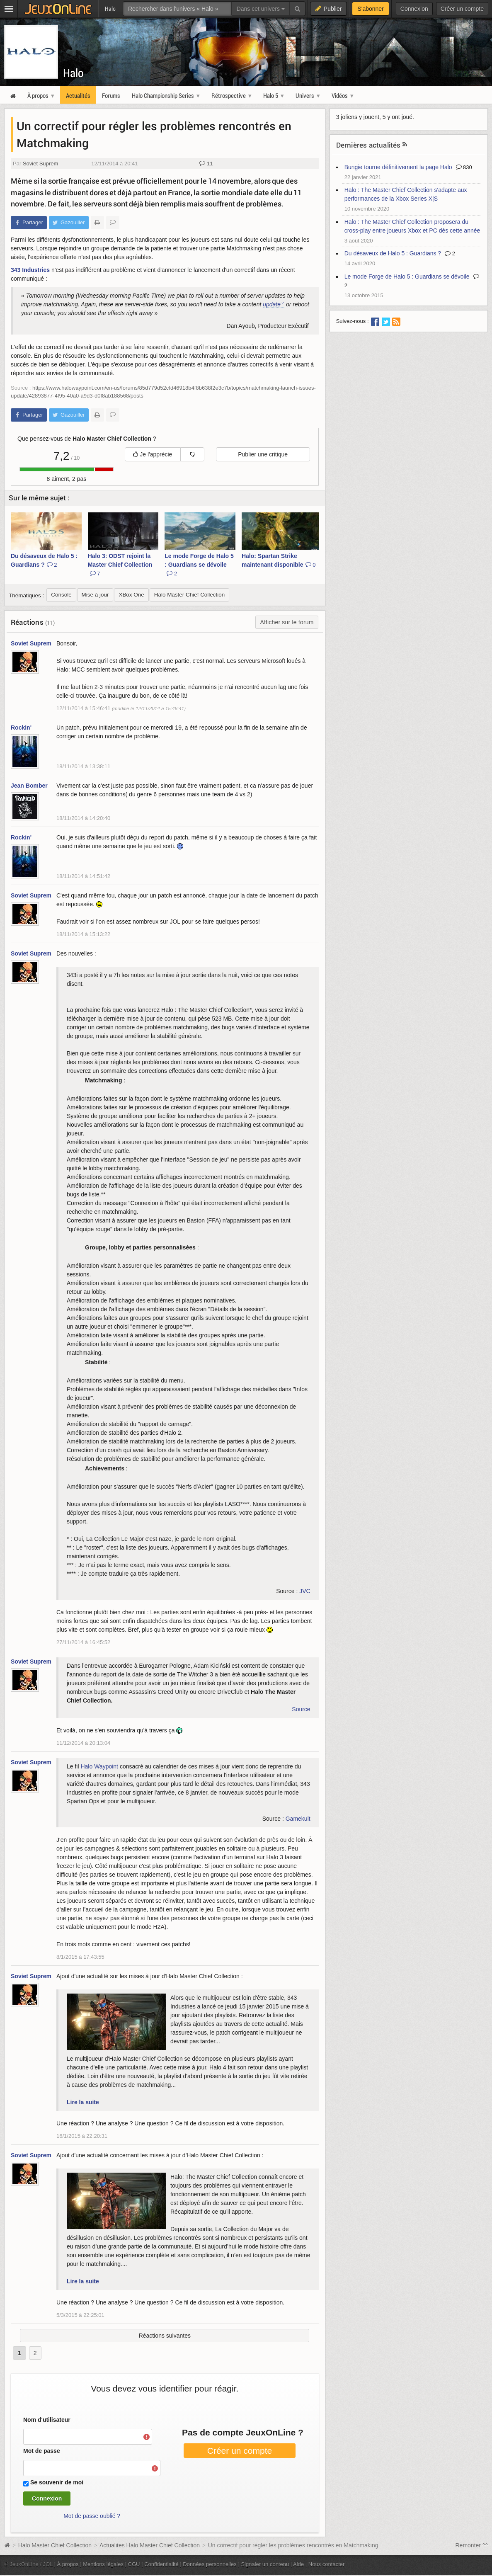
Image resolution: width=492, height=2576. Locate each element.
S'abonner (370, 8)
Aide (298, 2564)
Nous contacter (326, 2564)
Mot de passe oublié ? (91, 2516)
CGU (134, 2564)
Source (301, 1709)
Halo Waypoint (99, 1766)
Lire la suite (83, 2102)
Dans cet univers (261, 8)
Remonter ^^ (472, 2545)
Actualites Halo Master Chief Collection (149, 2545)
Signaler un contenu (265, 2564)
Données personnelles (210, 2564)
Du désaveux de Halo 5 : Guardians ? (44, 560)
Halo (73, 72)
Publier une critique (263, 454)
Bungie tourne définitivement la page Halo (398, 167)
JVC (304, 1591)
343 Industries (30, 270)
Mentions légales (103, 2564)
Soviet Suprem (40, 163)
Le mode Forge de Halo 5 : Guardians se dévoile (199, 565)
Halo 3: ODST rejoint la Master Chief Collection (120, 565)
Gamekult (298, 1818)
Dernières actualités (368, 145)
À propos (68, 2564)
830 (464, 167)
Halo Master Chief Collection (55, 2545)
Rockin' (21, 727)
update (272, 304)
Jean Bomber (29, 785)
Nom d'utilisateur (46, 2419)
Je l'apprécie (152, 454)
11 (206, 163)
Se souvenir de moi (56, 2482)
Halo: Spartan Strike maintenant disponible (278, 560)
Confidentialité (161, 2564)
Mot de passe (41, 2450)
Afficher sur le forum (286, 622)
